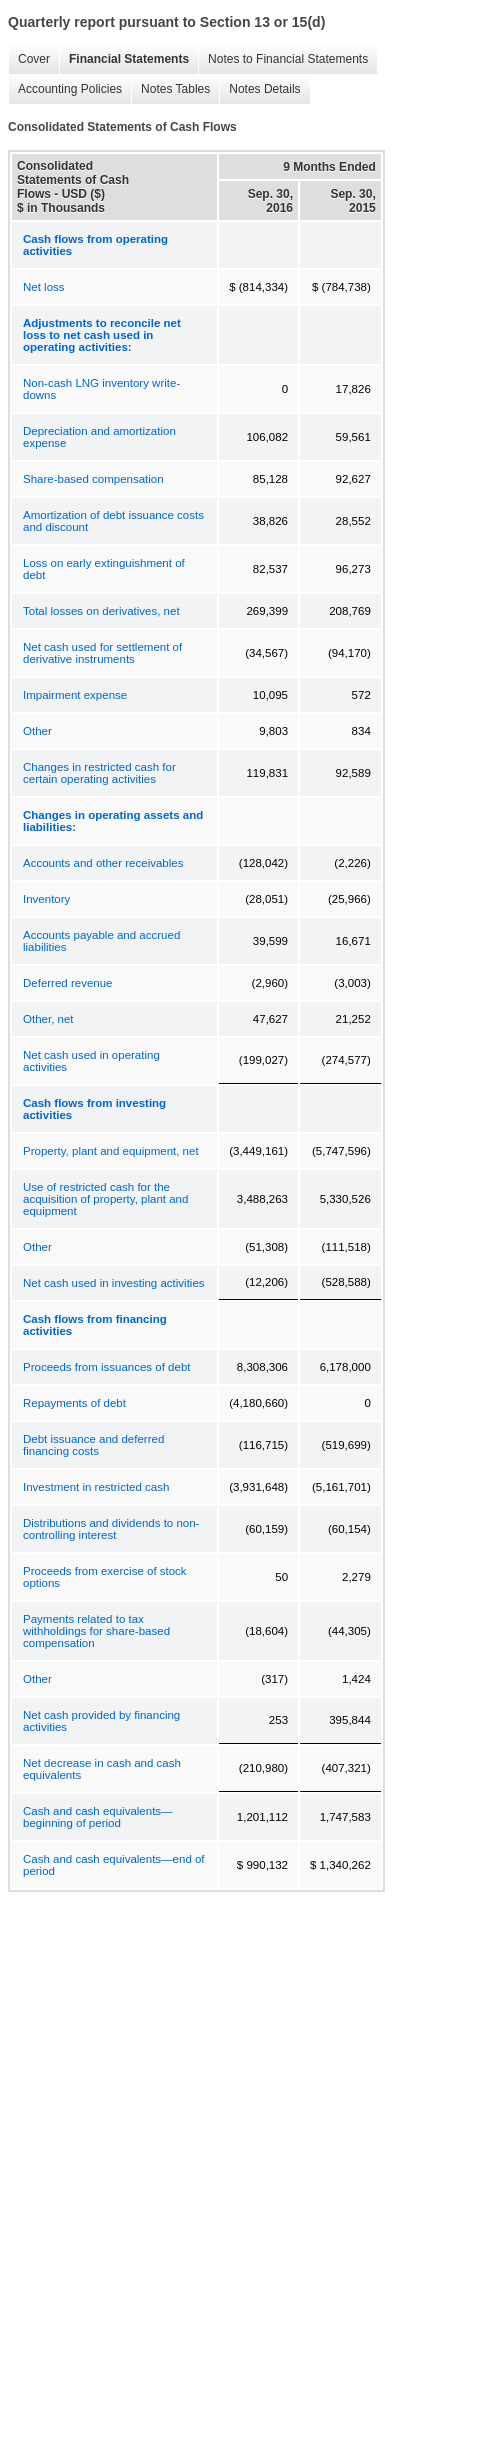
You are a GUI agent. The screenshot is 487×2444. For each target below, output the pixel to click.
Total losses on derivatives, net (101, 611)
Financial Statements (129, 59)
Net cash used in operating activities (91, 1061)
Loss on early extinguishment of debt (104, 569)
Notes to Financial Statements (288, 59)
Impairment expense (75, 695)
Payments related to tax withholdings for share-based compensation (96, 1631)
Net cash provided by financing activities (101, 1721)
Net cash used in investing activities (114, 1283)
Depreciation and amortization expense (99, 437)
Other (37, 731)
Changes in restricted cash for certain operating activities (99, 773)
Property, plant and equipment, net (111, 1151)
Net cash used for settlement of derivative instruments (102, 653)
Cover (34, 59)
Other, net (48, 1019)
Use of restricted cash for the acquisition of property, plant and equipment (105, 1199)
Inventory (46, 899)
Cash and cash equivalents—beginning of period (98, 1817)
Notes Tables (175, 89)
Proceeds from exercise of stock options (105, 1577)
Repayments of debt (74, 1403)
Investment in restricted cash (96, 1487)
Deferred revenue (68, 983)
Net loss (44, 287)
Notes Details (264, 89)
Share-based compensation (93, 479)
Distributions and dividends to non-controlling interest (111, 1529)
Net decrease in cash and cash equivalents (102, 1769)
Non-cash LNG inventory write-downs (101, 389)
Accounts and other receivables (103, 863)
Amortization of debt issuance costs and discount (113, 521)
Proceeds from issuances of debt (106, 1367)
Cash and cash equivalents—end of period (114, 1865)
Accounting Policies (70, 89)
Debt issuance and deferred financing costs (93, 1445)
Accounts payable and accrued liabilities (101, 941)
